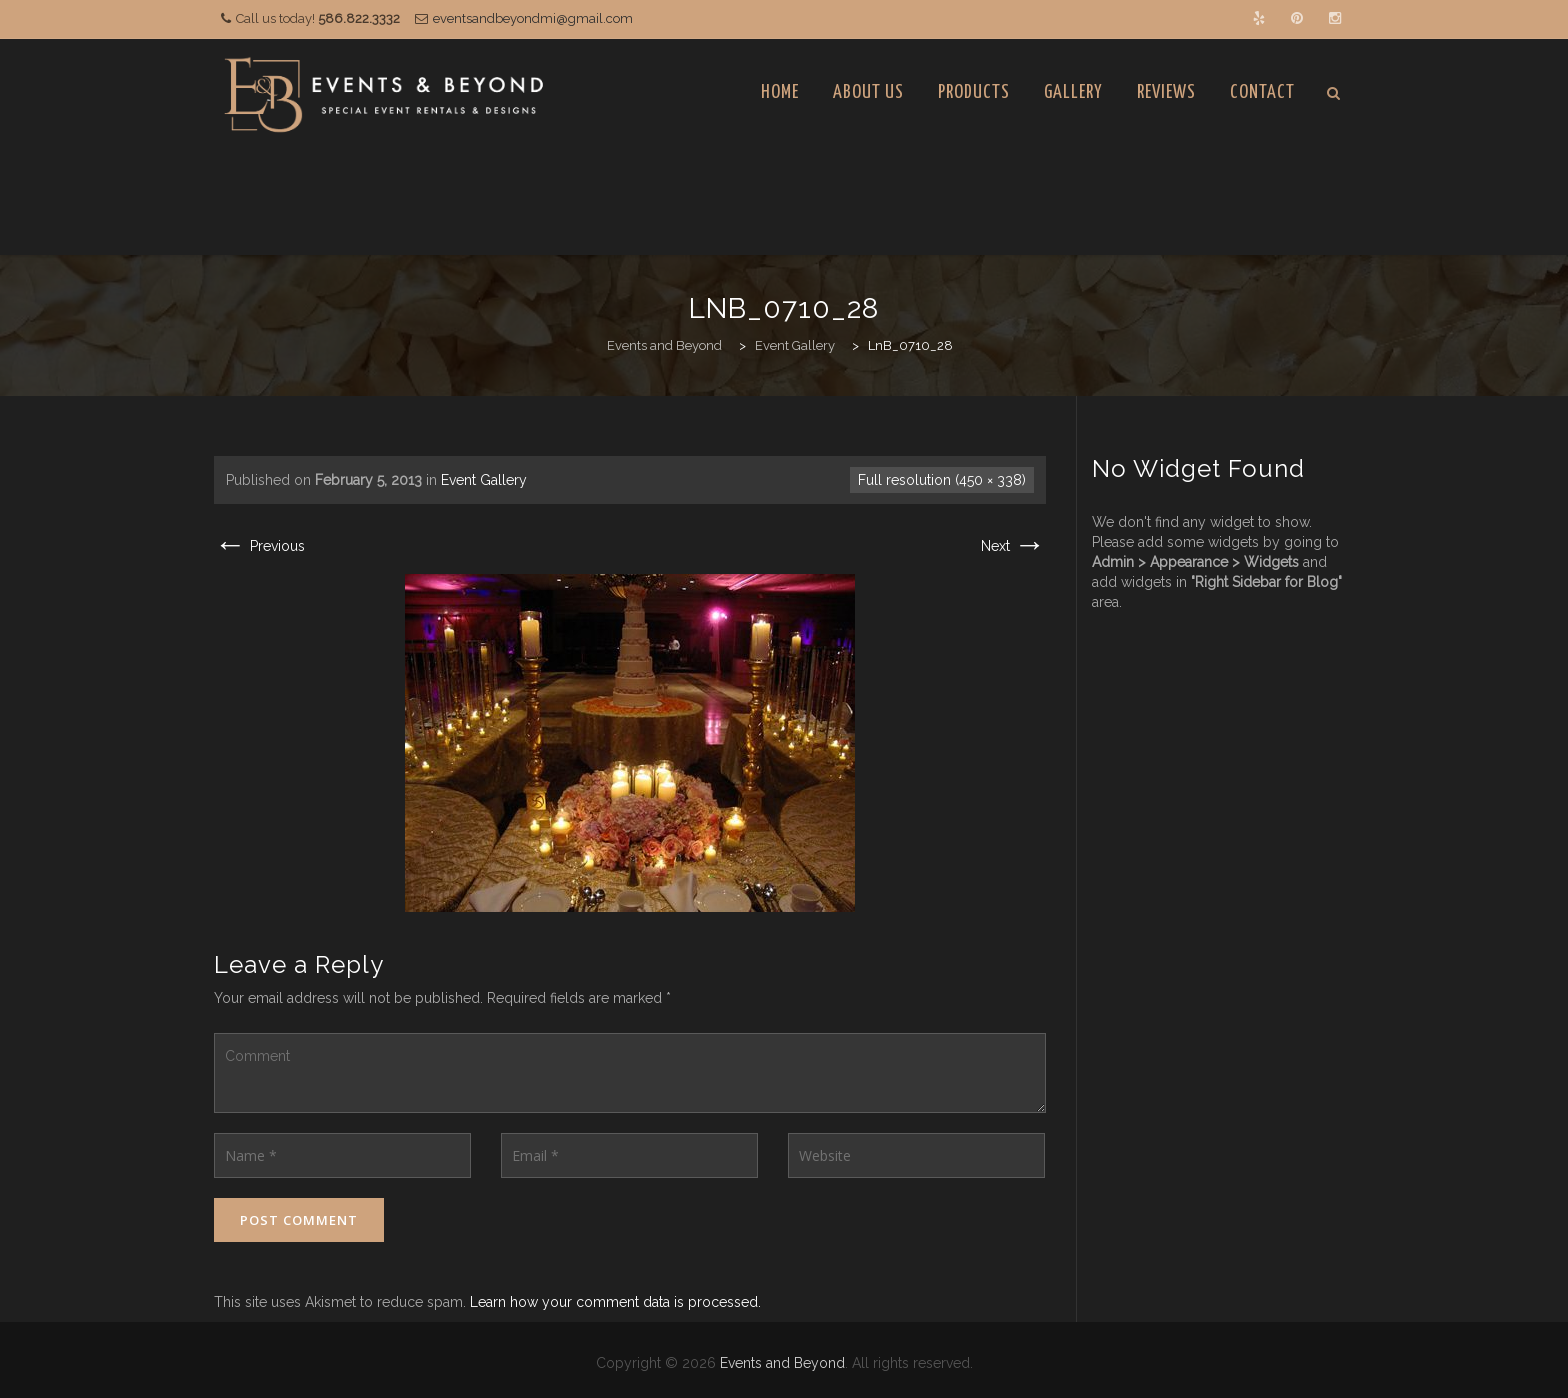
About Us (868, 92)
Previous (259, 546)
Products (974, 92)
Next (1013, 546)
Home (780, 92)
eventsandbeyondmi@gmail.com (533, 18)
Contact (1262, 92)
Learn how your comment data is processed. (615, 1302)
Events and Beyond (782, 1363)
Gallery (1073, 92)
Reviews (1166, 92)
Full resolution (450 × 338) (942, 480)
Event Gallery (484, 480)
